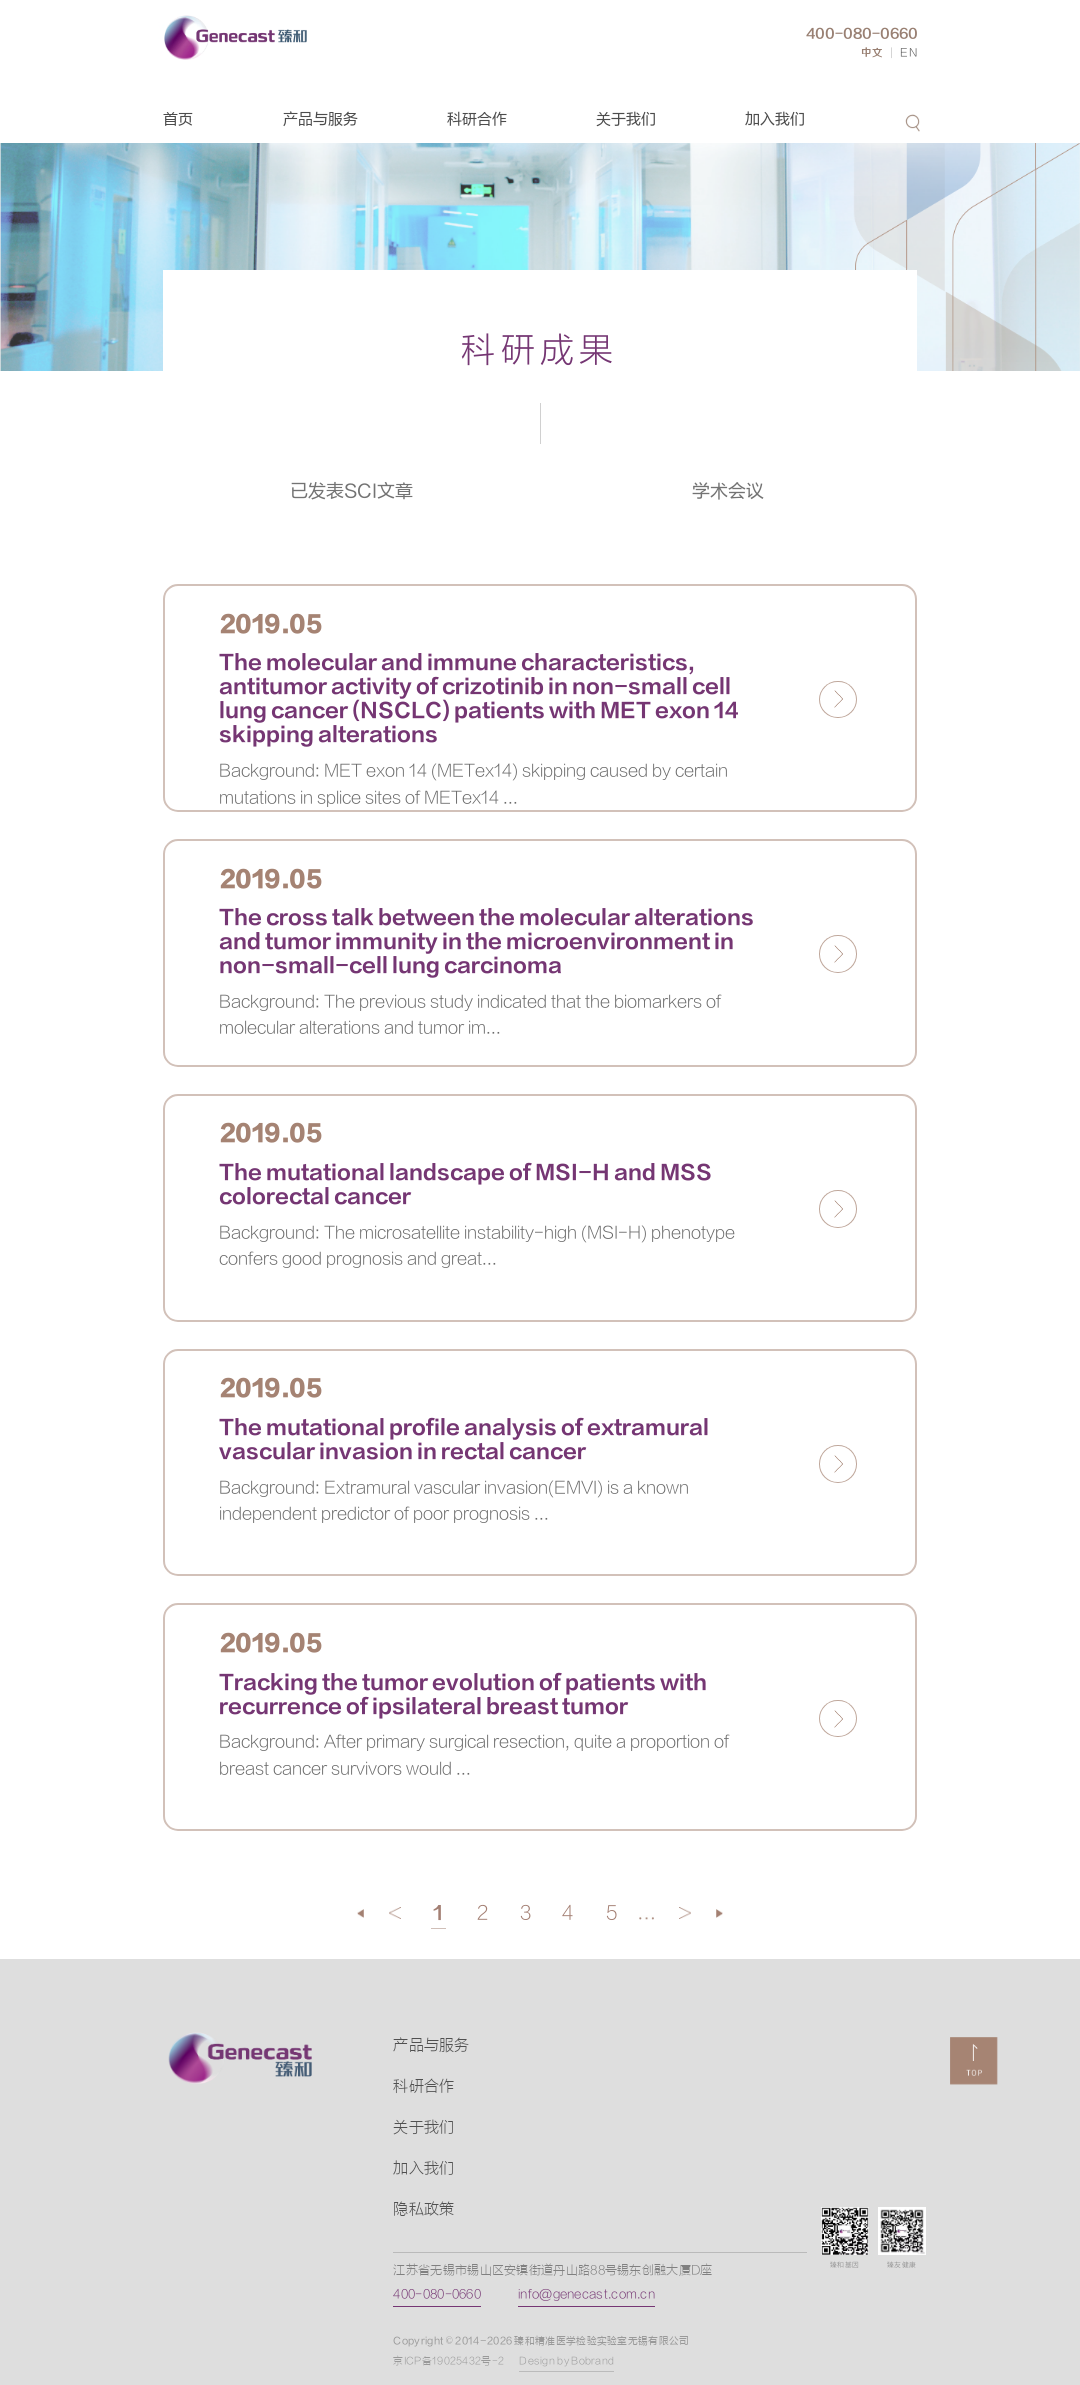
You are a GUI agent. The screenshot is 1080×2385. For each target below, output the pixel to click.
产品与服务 (320, 119)
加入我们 (775, 119)
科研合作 (477, 119)
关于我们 (626, 119)
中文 (872, 53)
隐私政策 (423, 2209)
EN (909, 53)
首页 (178, 119)
